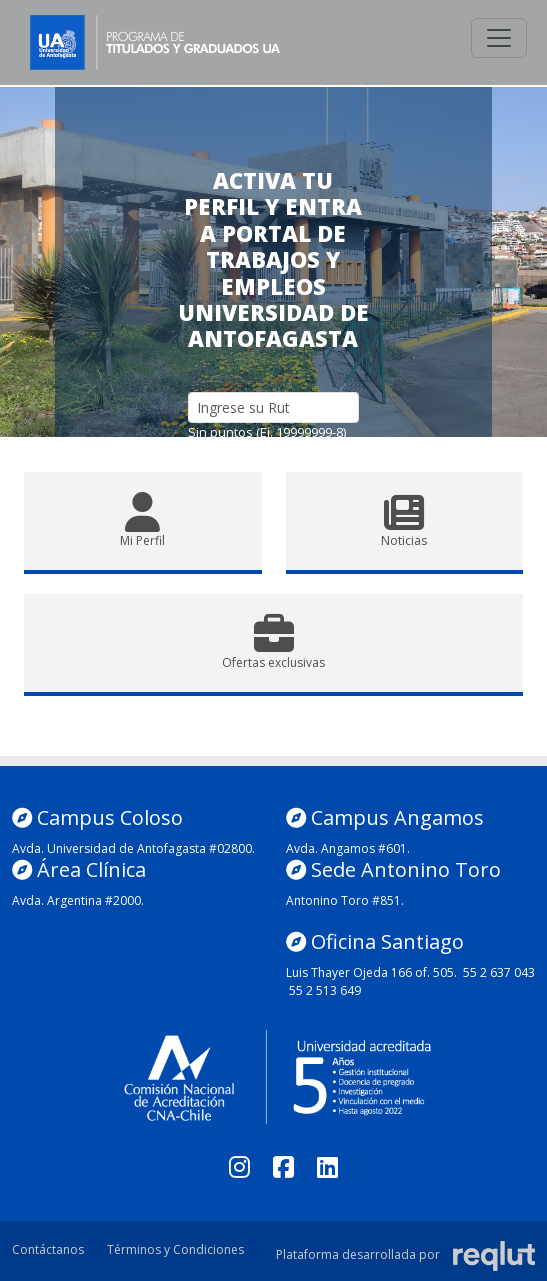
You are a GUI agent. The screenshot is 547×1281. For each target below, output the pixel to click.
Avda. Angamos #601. (348, 848)
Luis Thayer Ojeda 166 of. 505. (371, 972)
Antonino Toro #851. (345, 900)
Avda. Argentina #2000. (78, 900)
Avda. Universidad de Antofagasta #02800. (133, 848)
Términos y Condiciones (175, 1249)
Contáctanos (48, 1249)
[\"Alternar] (499, 38)
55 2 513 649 (325, 990)
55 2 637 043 (499, 972)
